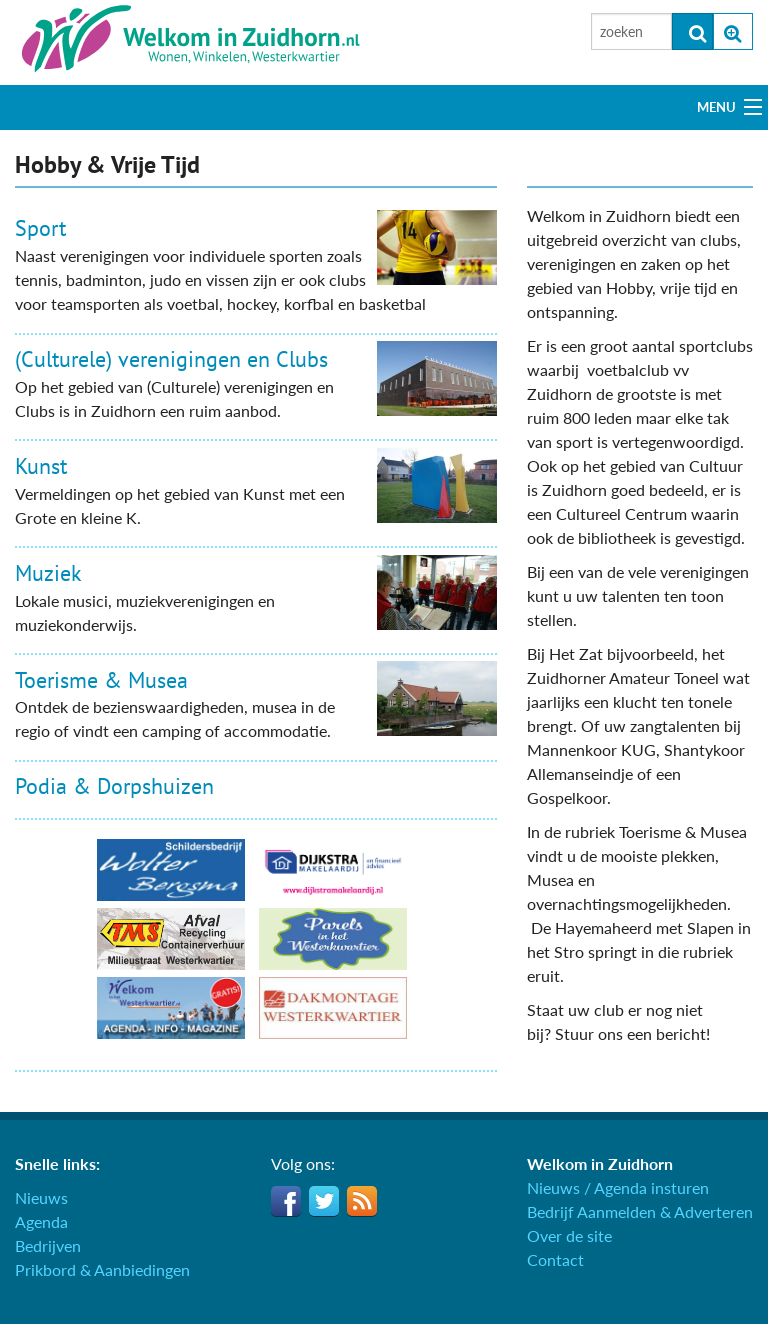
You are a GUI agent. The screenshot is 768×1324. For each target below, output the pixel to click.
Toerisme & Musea (101, 680)
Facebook (286, 1201)
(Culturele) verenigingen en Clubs (171, 359)
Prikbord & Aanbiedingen (102, 1269)
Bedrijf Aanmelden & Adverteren (640, 1211)
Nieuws (41, 1197)
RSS (362, 1201)
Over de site (569, 1235)
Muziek (48, 573)
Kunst (41, 466)
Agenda (41, 1221)
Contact (555, 1259)
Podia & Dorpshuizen (114, 786)
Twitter (324, 1201)
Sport (40, 228)
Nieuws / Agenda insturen (618, 1187)
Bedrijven (48, 1245)
